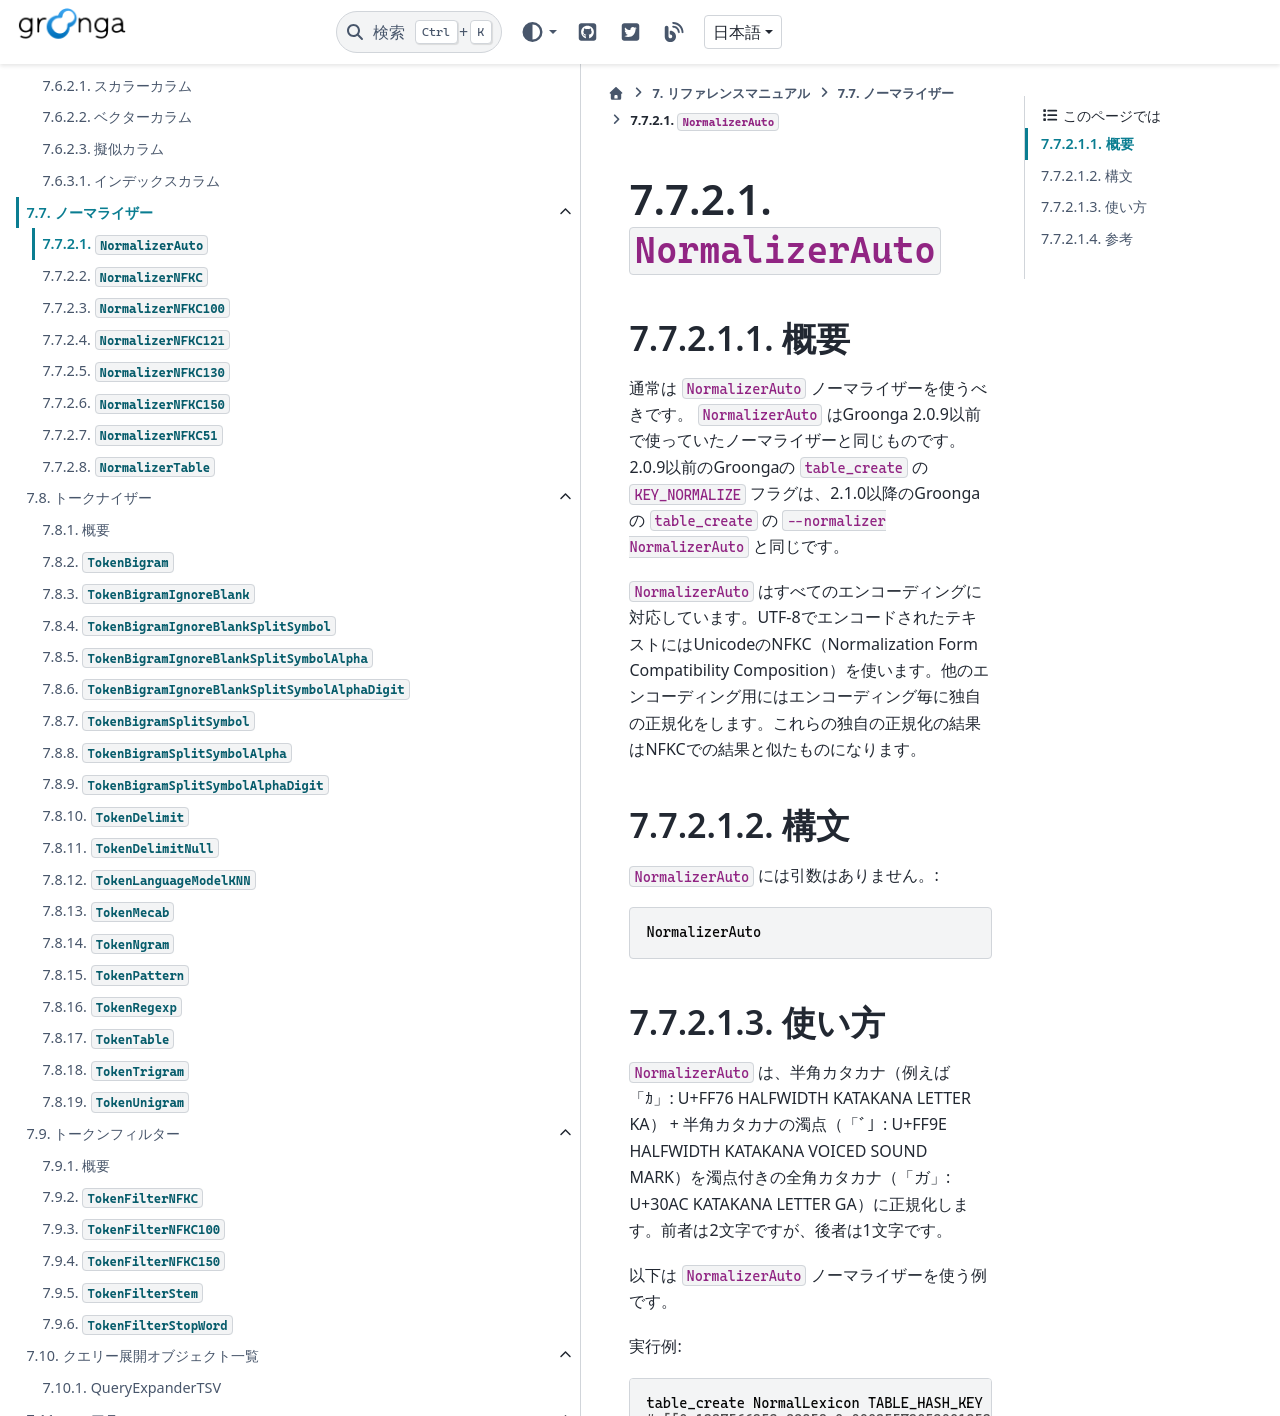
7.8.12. (148, 975)
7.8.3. (148, 594)
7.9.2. (122, 1292)
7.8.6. (179, 749)
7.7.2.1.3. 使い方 (1094, 206)
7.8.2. (107, 562)
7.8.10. (115, 911)
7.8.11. (130, 943)
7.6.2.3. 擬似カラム (103, 148)
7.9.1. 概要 (76, 1260)
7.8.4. (169, 638)
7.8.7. (148, 792)
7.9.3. (133, 1324)
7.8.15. (115, 1070)
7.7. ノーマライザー (89, 212)
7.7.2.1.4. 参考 (1087, 238)
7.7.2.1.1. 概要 (1087, 143)
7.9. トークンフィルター (103, 1228)
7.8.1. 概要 (76, 529)
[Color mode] (538, 32)
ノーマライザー (634, 93)
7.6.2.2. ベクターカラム (117, 116)
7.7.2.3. (136, 308)
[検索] (419, 32)
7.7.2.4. (136, 340)
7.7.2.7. (132, 435)
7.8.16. (111, 1102)
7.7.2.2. (124, 276)
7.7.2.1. (125, 244)
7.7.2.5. (136, 371)
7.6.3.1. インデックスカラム (131, 180)
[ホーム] (355, 93)
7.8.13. (108, 1006)
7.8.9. (165, 868)
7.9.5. (122, 1388)
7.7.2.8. (128, 467)
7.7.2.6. (136, 403)
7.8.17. (108, 1134)
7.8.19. (115, 1197)
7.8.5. (179, 693)
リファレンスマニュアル (469, 93)
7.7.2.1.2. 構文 (1087, 175)
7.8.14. (108, 1038)
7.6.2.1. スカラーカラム (117, 85)
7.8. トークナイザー (89, 497)
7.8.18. (115, 1165)
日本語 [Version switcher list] (737, 32)
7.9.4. (133, 1356)
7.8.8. (166, 824)
